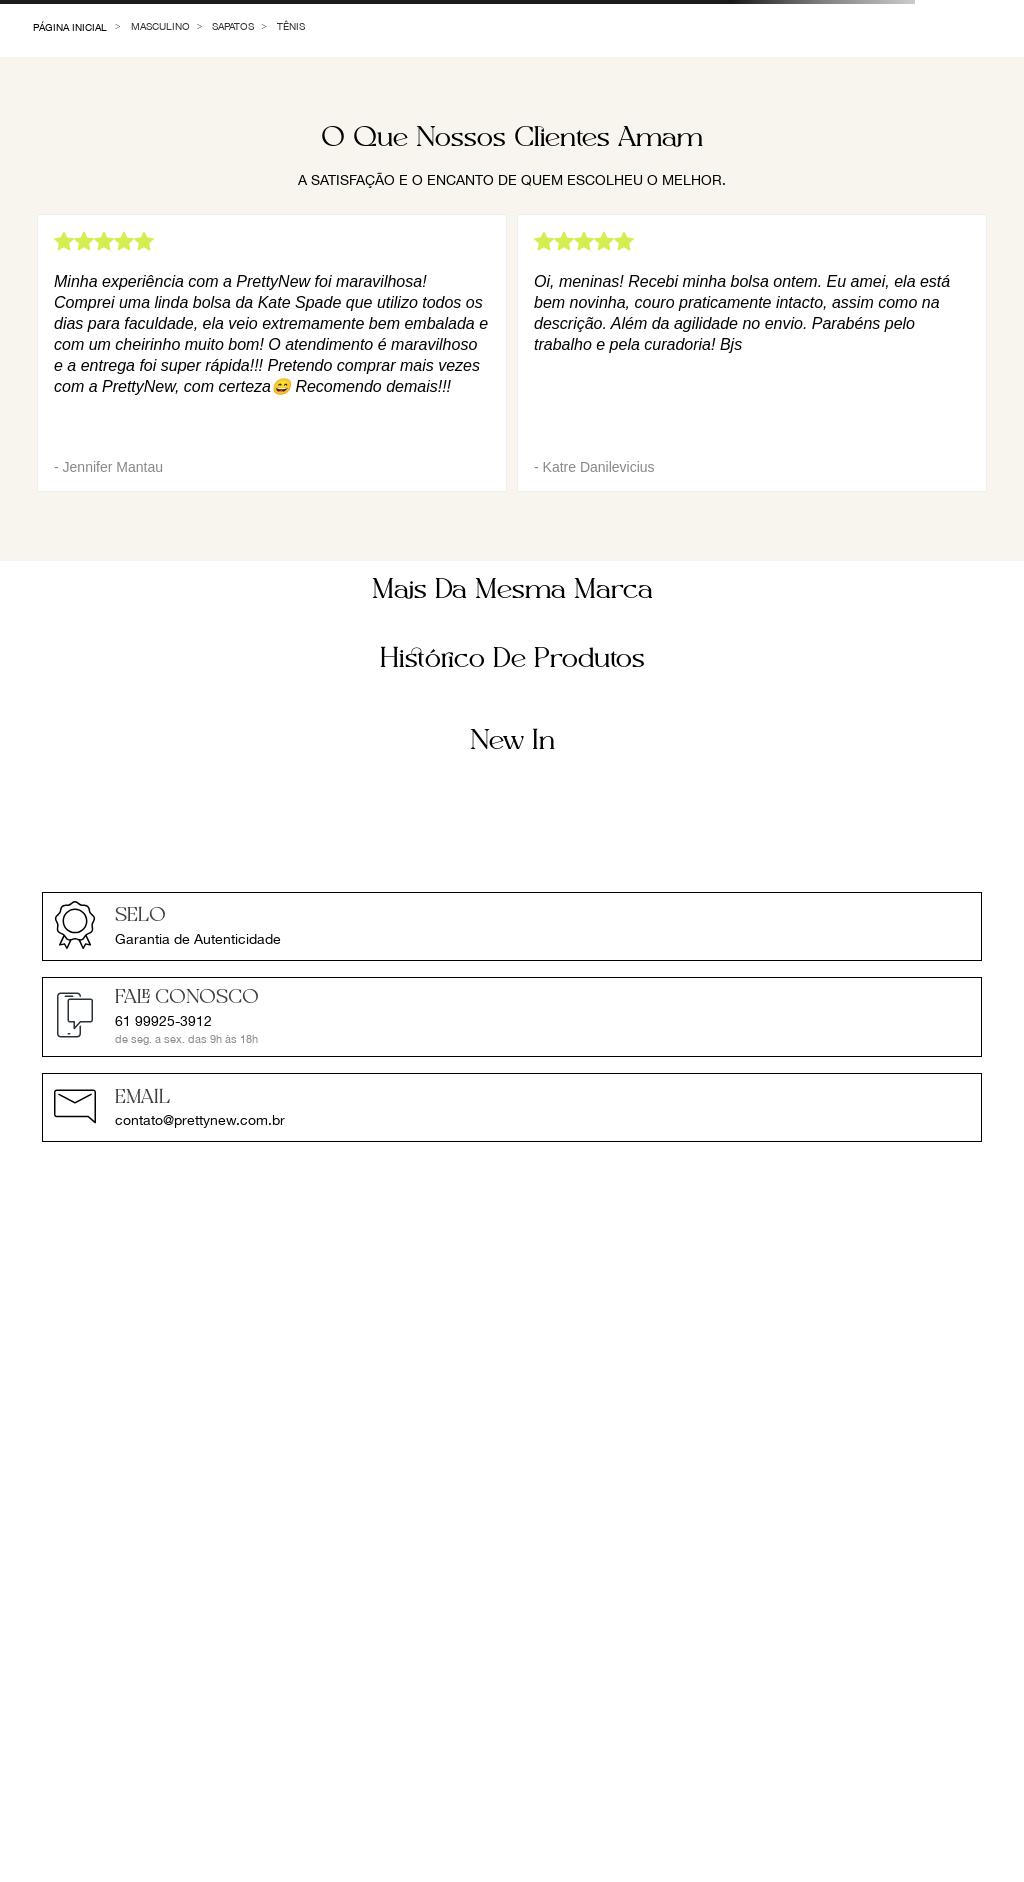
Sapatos (233, 26)
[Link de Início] (70, 26)
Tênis (291, 26)
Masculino (160, 26)
